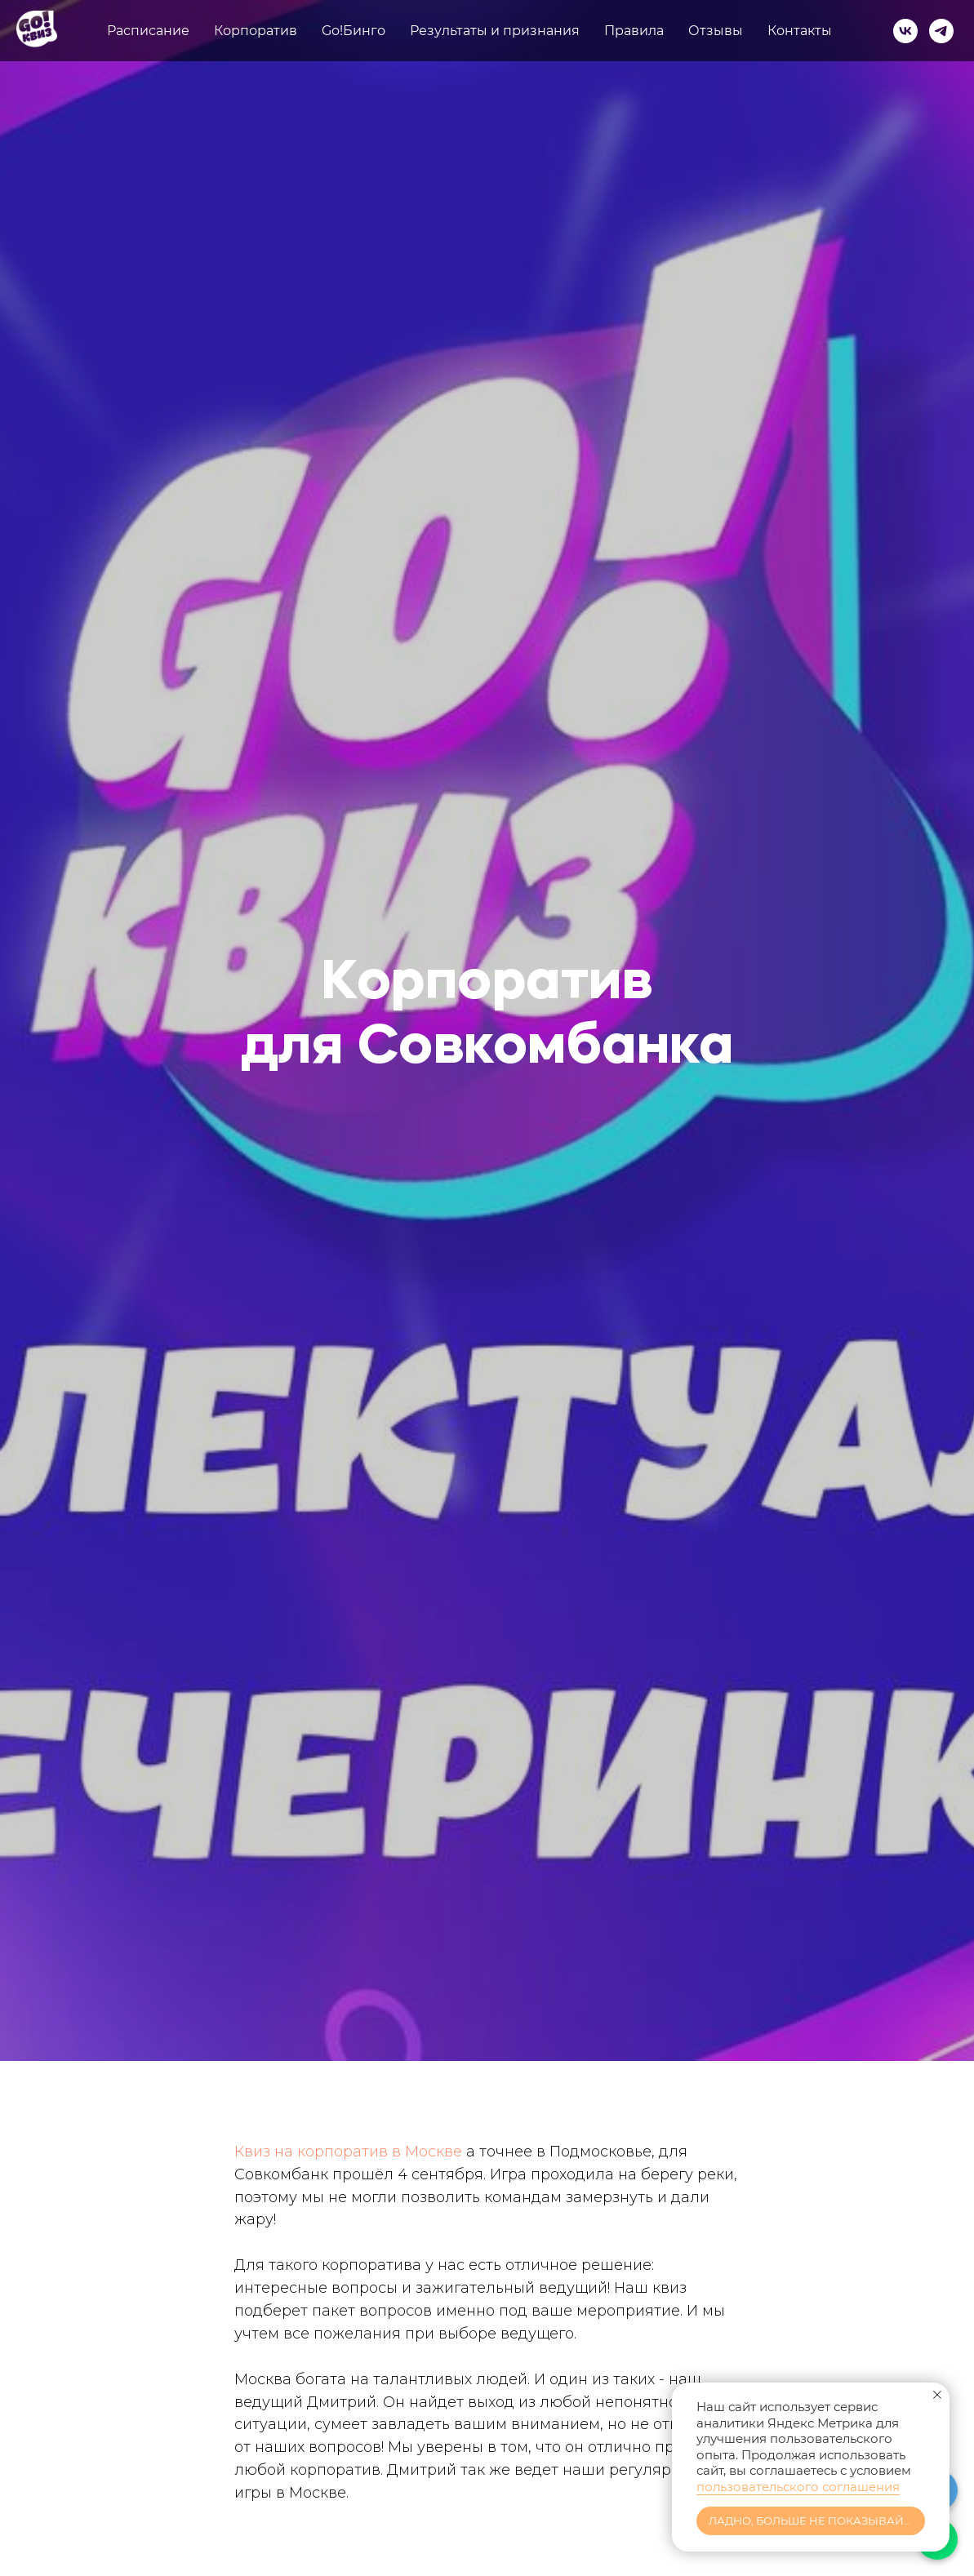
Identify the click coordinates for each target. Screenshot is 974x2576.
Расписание (148, 30)
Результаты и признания (495, 30)
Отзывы (715, 30)
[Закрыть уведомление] (937, 2395)
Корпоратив (255, 30)
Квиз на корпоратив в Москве (348, 2152)
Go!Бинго (353, 30)
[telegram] (941, 31)
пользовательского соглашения (798, 2486)
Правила (634, 30)
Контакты (799, 30)
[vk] (905, 31)
